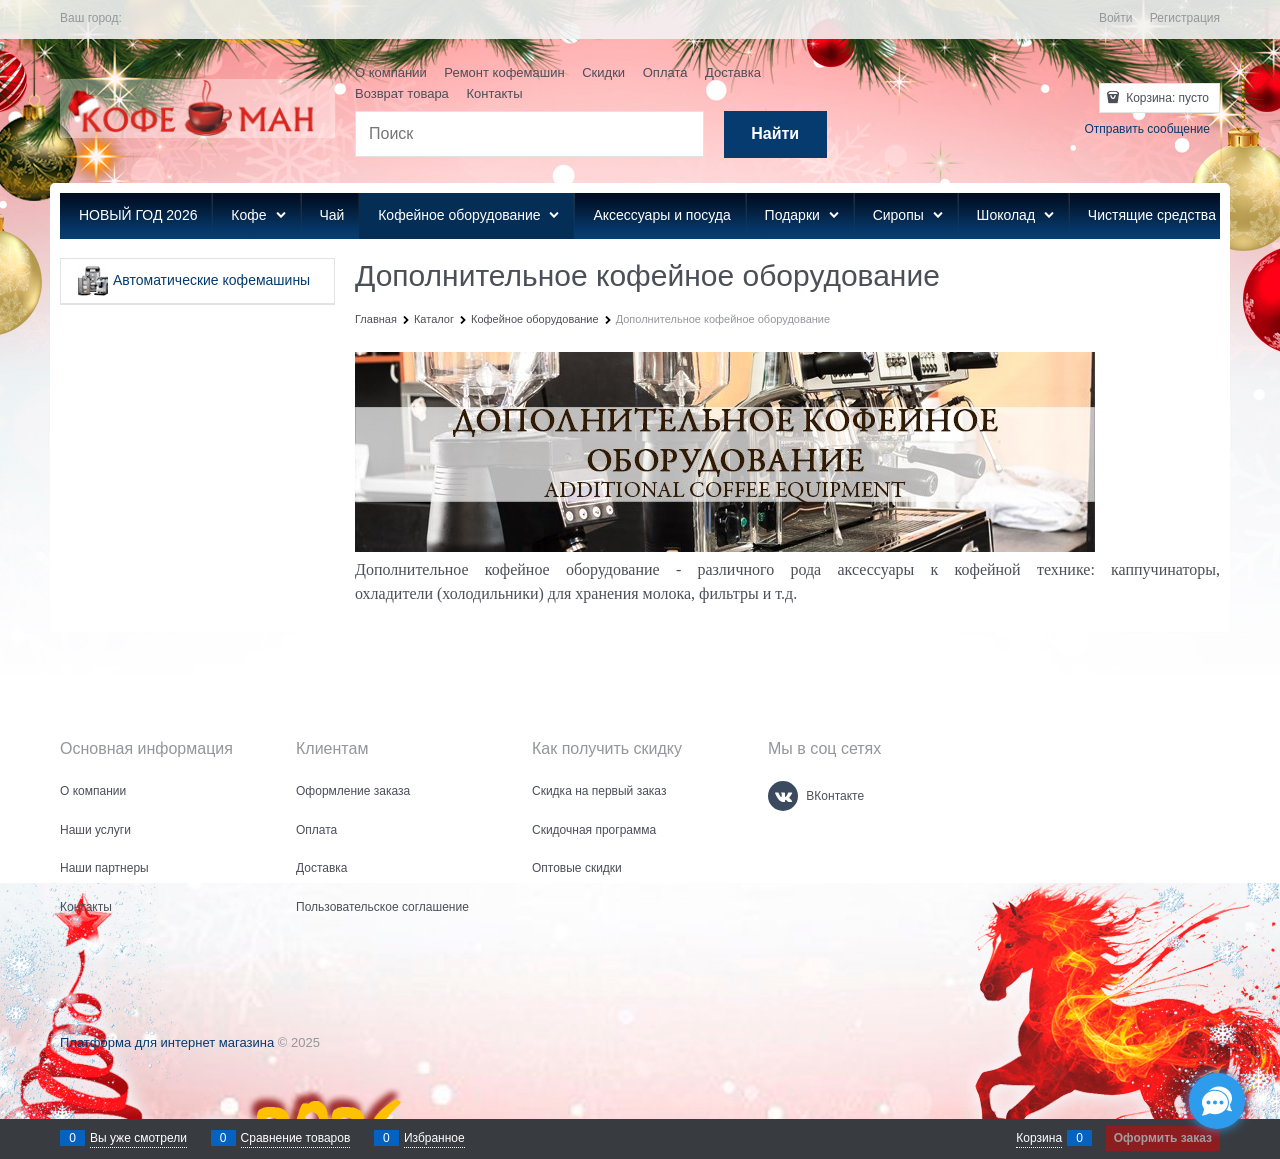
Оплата (665, 72)
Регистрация (1185, 18)
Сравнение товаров (296, 1138)
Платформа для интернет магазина (167, 1042)
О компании (391, 72)
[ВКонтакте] (783, 796)
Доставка (733, 72)
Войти (1116, 18)
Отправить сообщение (1147, 129)
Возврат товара (402, 93)
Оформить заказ (1163, 1138)
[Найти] (775, 134)
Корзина (1039, 1138)
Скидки (603, 72)
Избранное (434, 1138)
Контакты (494, 93)
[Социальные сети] (1217, 1101)
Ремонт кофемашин (504, 72)
